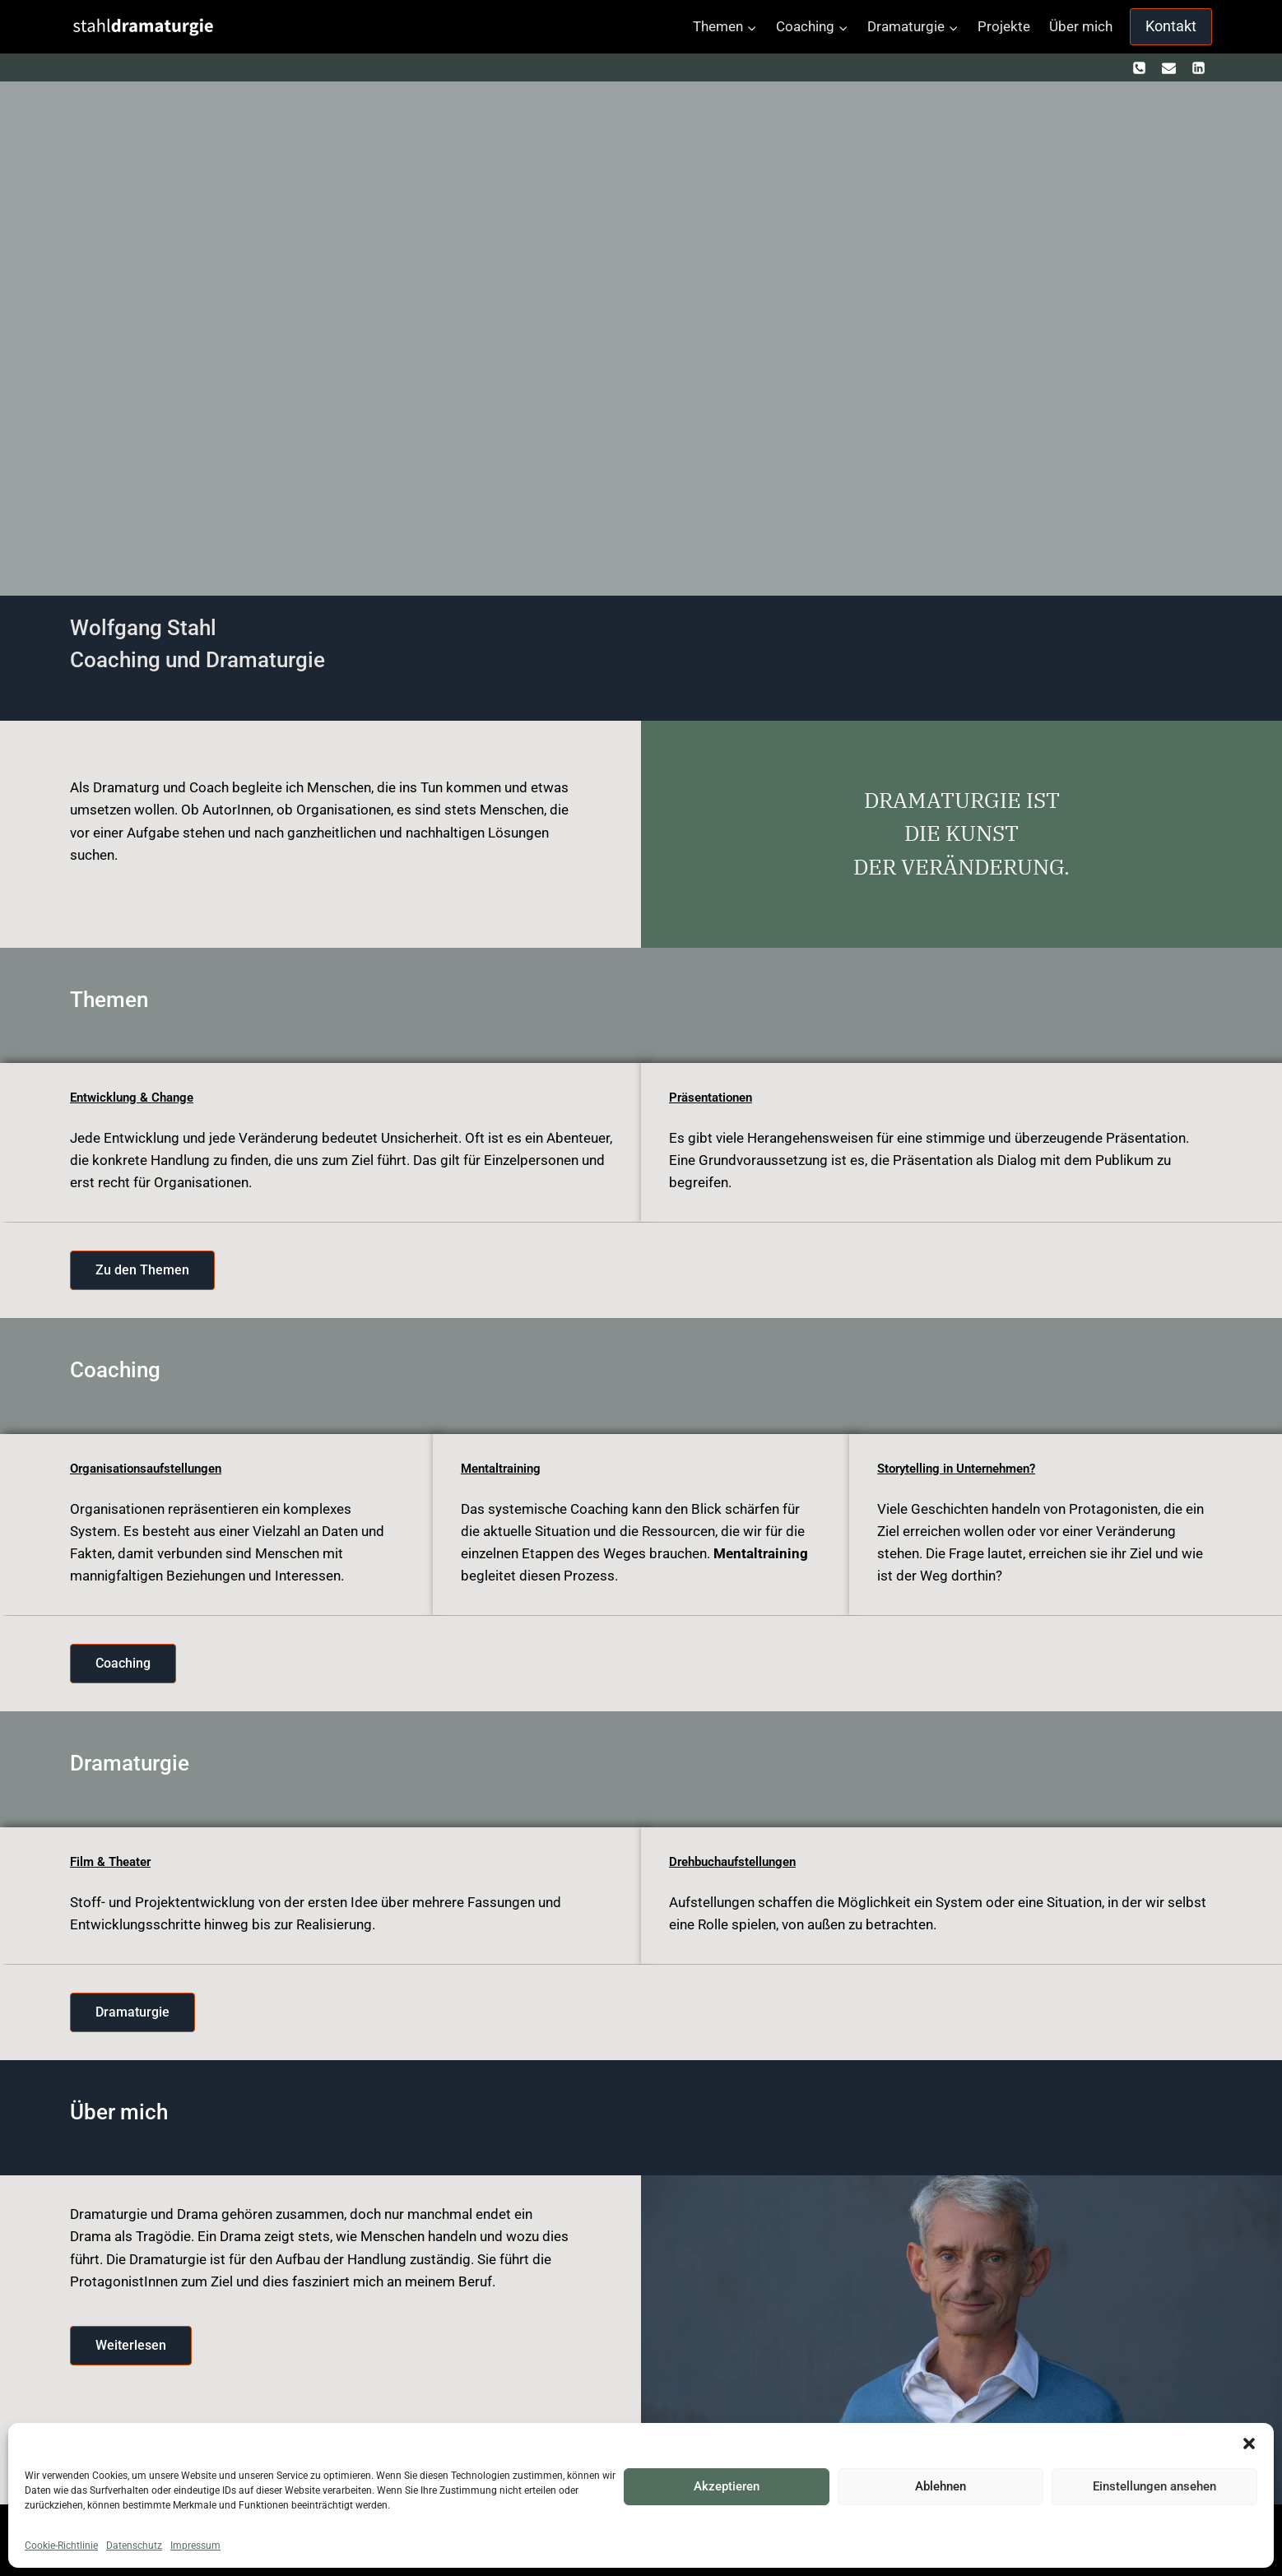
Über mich (1080, 26)
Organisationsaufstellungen (152, 1468)
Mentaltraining (504, 1468)
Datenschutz (134, 2545)
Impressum (195, 2545)
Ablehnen (940, 2486)
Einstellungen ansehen (1154, 2486)
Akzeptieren (726, 2486)
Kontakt (1170, 26)
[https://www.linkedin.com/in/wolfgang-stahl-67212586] (1198, 67)
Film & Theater (113, 1861)
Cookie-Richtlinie (61, 2545)
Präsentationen (714, 1097)
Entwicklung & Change (135, 1097)
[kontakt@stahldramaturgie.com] (1168, 67)
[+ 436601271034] (1140, 67)
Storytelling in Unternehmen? (963, 1468)
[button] (1249, 2443)
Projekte (1004, 26)
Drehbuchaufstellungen (738, 1861)
